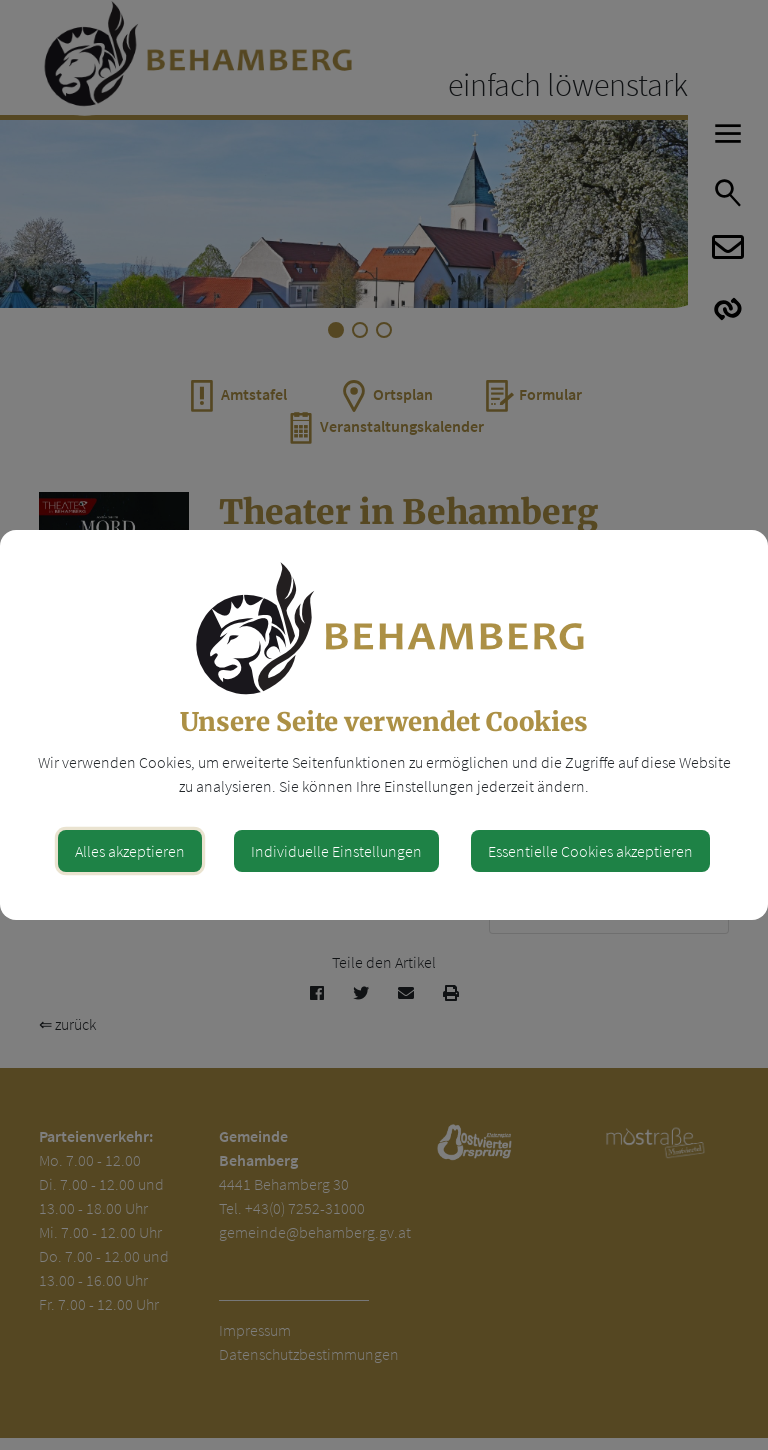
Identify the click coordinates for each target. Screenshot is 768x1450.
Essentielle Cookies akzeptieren (590, 851)
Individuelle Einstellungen (336, 851)
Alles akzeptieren (130, 851)
